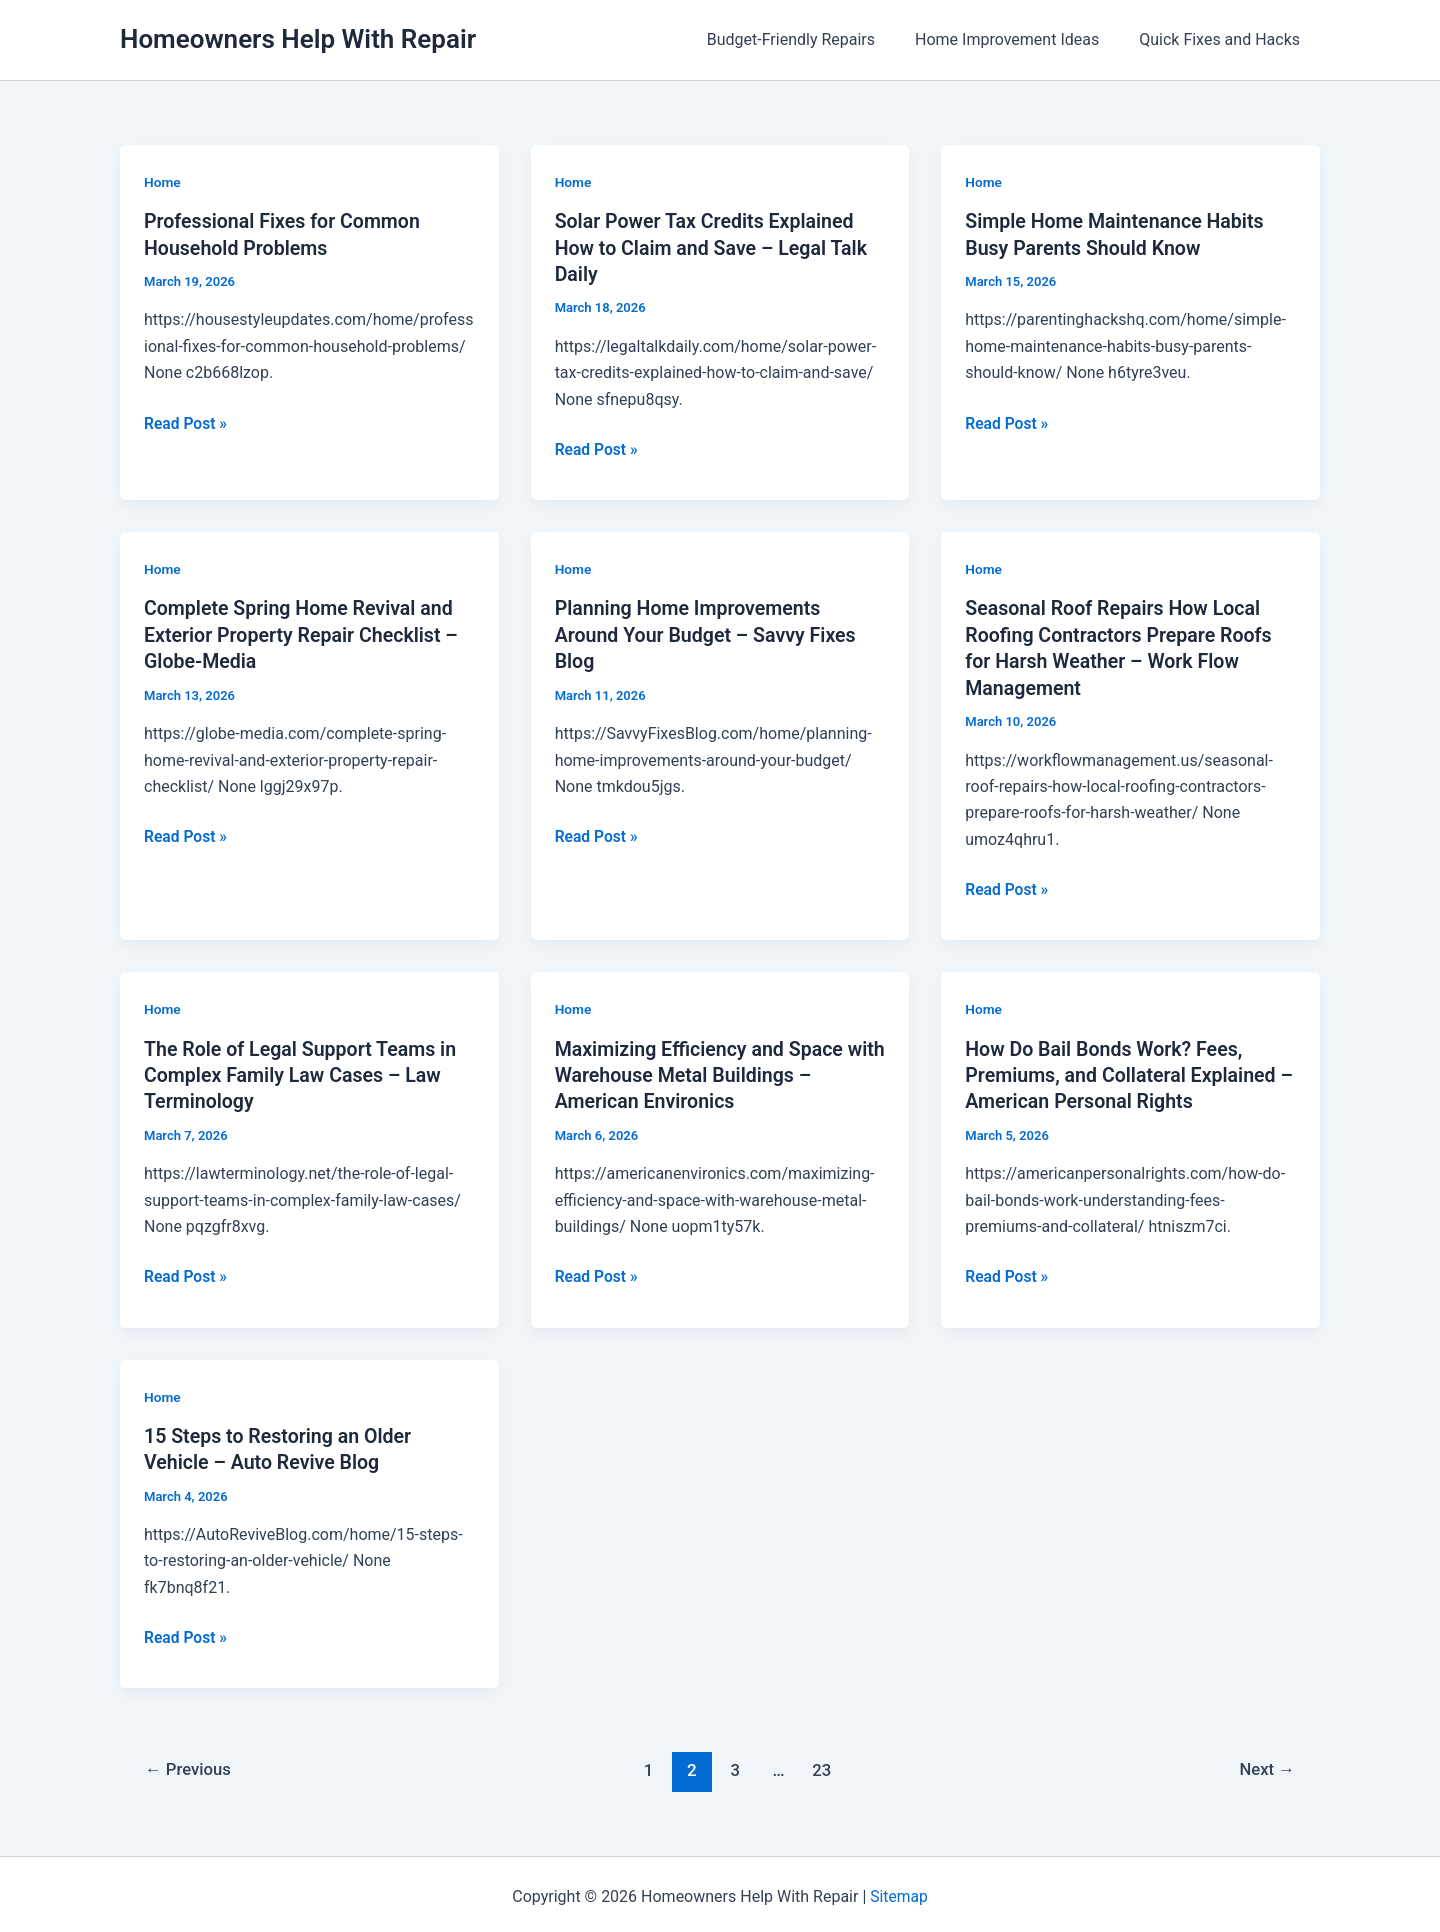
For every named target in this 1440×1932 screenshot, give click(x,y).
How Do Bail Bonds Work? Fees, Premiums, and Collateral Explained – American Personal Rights (1124, 1072)
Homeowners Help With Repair (298, 39)
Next (1266, 1765)
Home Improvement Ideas (1019, 39)
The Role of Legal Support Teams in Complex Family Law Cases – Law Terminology (303, 1072)
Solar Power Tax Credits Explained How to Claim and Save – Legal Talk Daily (715, 247)
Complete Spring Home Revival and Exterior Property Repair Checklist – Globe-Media (304, 633)
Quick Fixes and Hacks (1223, 39)
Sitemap (899, 1891)
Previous (190, 1765)
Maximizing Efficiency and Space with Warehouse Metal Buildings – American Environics (707, 1072)
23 (822, 1765)
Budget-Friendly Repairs (811, 39)
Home (163, 182)
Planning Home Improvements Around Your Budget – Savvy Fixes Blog (709, 633)
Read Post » (186, 423)
